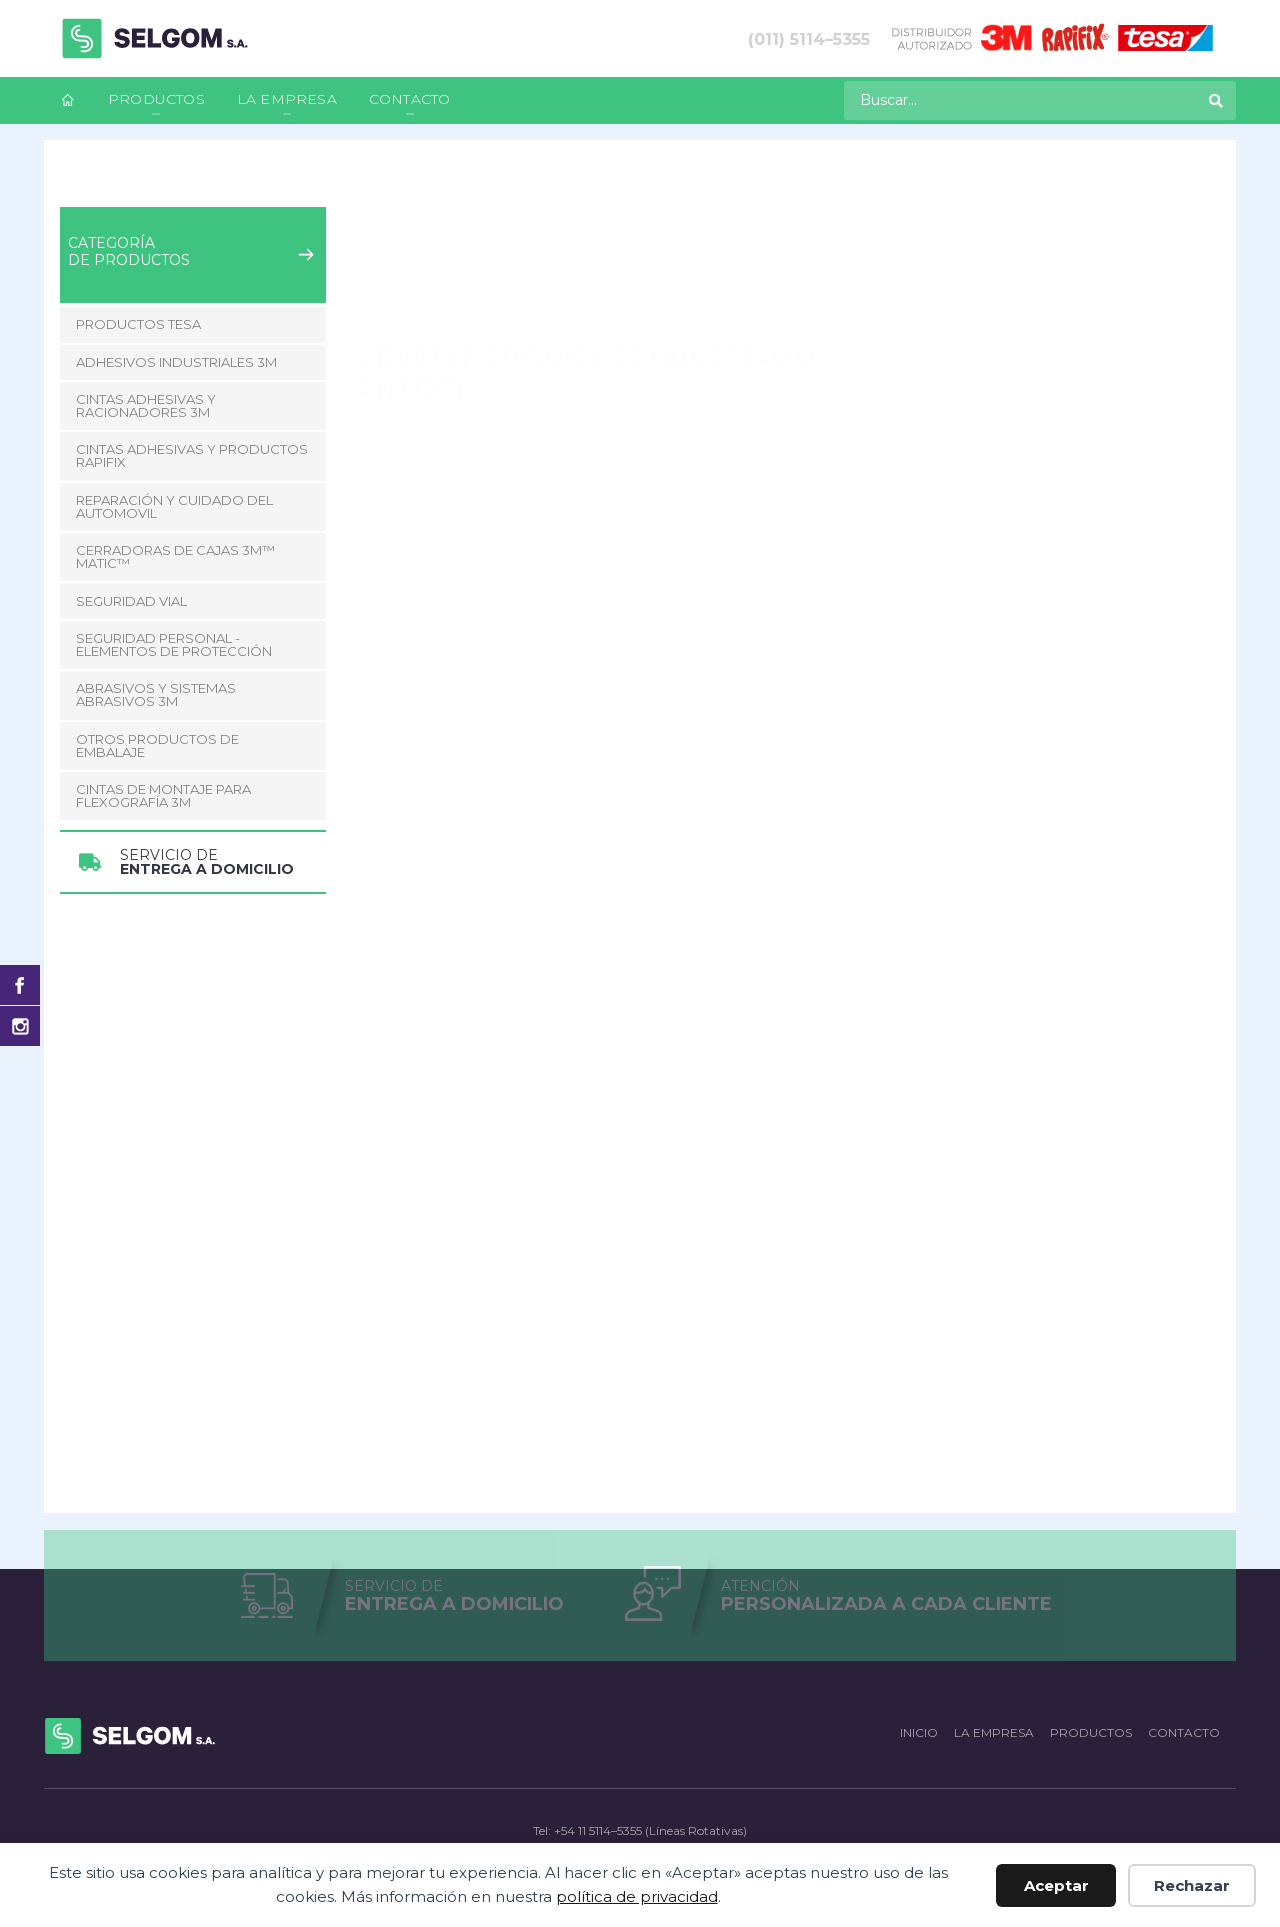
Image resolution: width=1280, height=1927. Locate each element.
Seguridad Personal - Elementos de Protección (174, 644)
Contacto (410, 99)
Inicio (76, 200)
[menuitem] (68, 100)
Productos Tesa (138, 324)
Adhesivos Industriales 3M (176, 362)
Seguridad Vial (131, 601)
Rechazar (1192, 1885)
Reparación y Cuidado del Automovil (335, 200)
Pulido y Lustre (528, 200)
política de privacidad (637, 1896)
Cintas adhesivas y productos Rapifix (192, 455)
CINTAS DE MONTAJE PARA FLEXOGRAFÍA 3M (163, 795)
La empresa (287, 99)
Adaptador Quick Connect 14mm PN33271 (744, 200)
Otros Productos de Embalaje (157, 745)
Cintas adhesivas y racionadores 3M (146, 405)
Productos (156, 99)
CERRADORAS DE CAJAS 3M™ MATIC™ (175, 556)
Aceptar (1056, 1885)
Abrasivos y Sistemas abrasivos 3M (156, 694)
